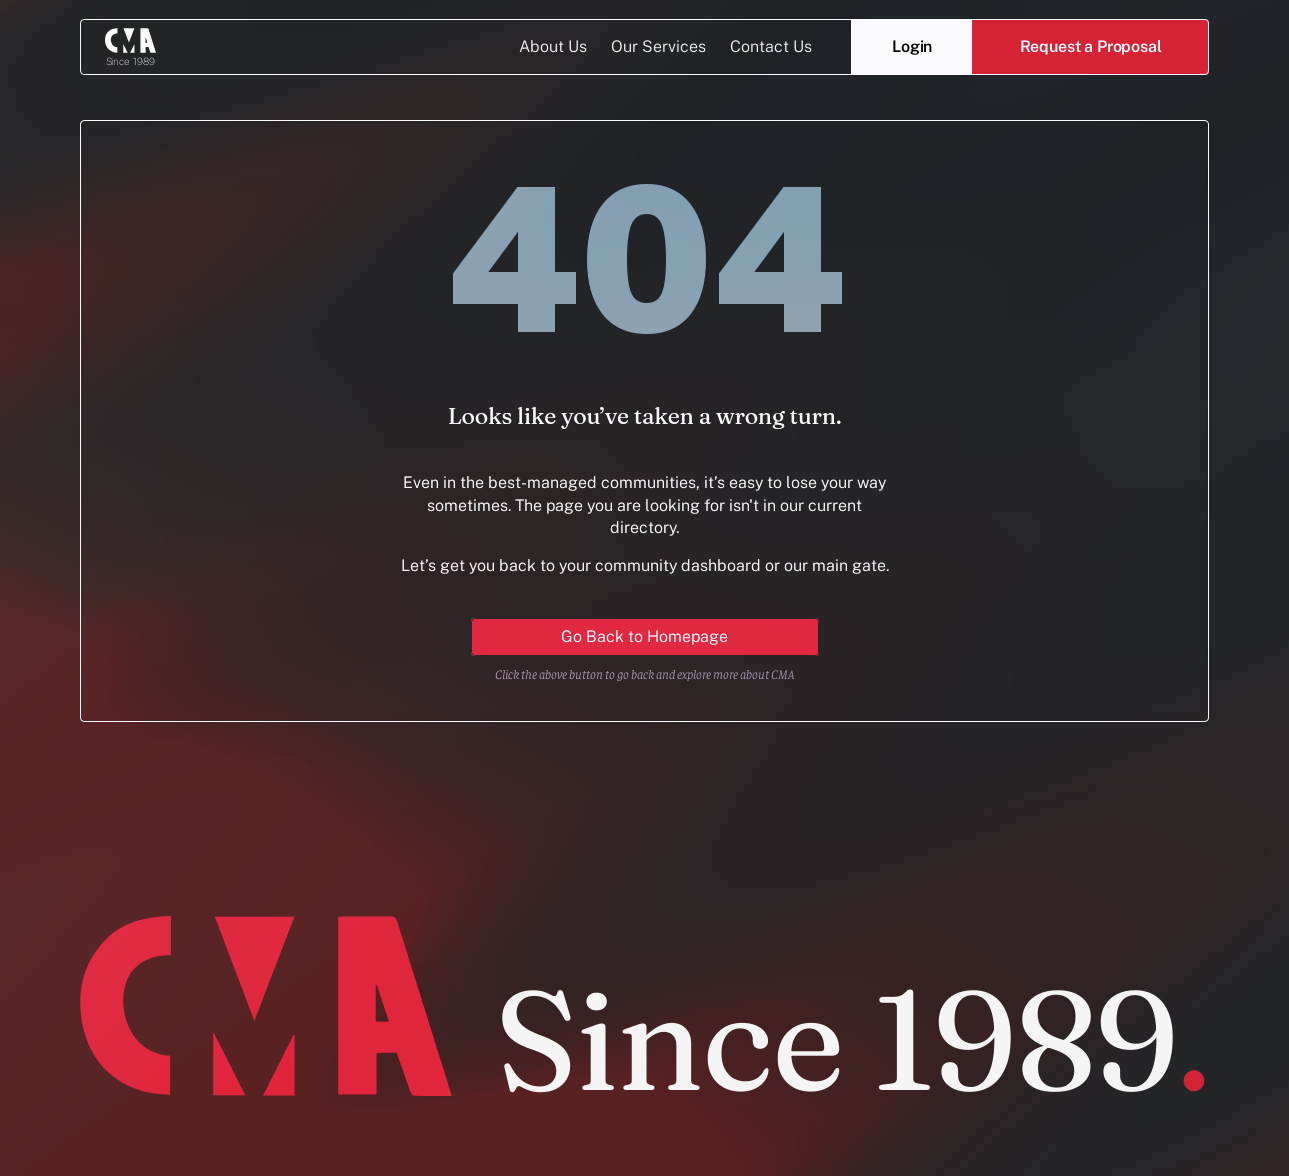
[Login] (912, 47)
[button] (1090, 47)
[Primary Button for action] (645, 637)
